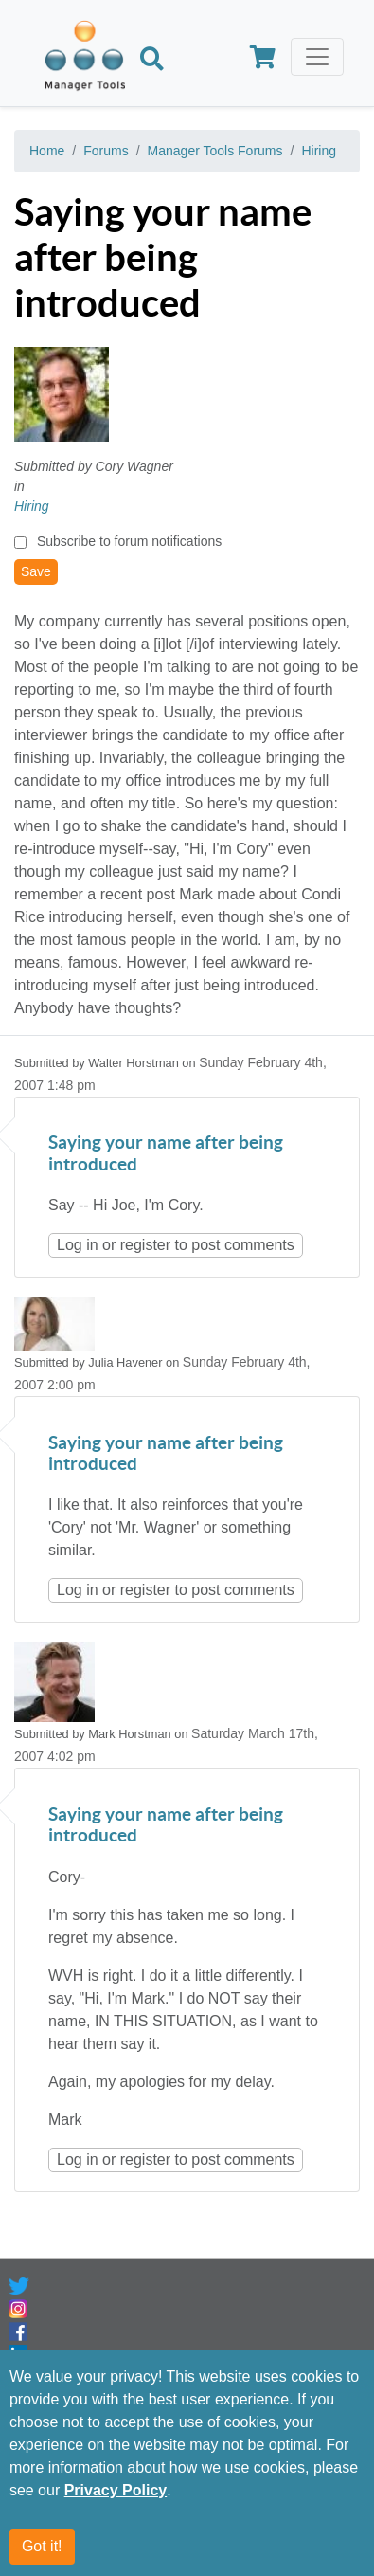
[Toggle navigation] (317, 57)
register (145, 1245)
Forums (105, 150)
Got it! (42, 2546)
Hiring (318, 150)
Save (36, 571)
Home (46, 150)
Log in (77, 1245)
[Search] (152, 60)
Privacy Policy (116, 2490)
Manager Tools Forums (215, 150)
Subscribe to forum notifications (129, 541)
